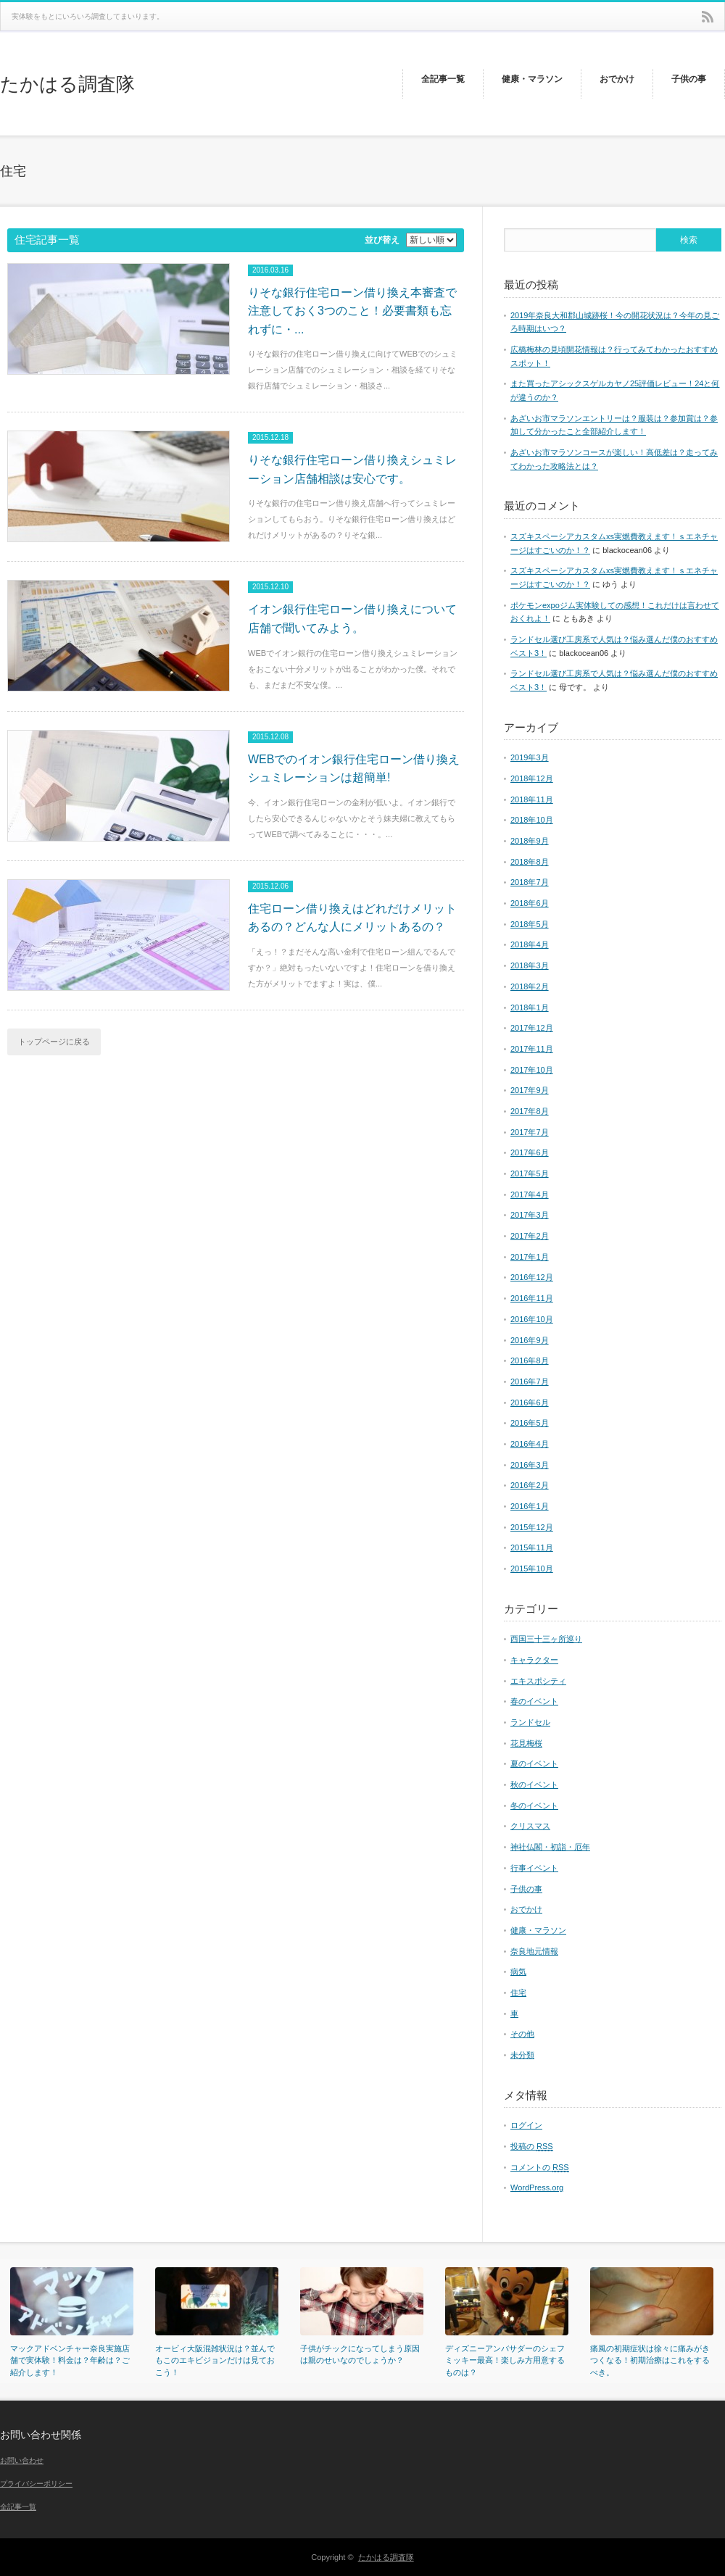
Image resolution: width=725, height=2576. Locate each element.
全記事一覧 (18, 2507)
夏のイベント (534, 1763)
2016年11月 (531, 1298)
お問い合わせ (22, 2460)
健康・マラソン (538, 1930)
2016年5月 (529, 1422)
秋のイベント (534, 1784)
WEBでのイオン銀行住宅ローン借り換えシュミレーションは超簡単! (354, 768)
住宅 (518, 1992)
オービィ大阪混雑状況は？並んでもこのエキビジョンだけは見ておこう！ (215, 2360)
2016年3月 (529, 1465)
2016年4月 (529, 1443)
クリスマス (530, 1825)
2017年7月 (529, 1132)
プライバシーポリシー (36, 2484)
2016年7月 (529, 1381)
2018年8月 (529, 861)
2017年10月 (531, 1069)
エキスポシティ (538, 1681)
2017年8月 (529, 1111)
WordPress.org (536, 2187)
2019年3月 (529, 757)
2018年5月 (529, 924)
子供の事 (526, 1889)
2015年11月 (531, 1547)
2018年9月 (529, 840)
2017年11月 (531, 1048)
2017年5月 (529, 1173)
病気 (518, 1971)
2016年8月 (529, 1360)
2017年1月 (529, 1256)
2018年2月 (529, 986)
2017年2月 (529, 1235)
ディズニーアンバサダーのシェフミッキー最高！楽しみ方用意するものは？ (505, 2360)
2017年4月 (529, 1194)
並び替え (382, 240)
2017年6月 (529, 1152)
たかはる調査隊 (67, 84)
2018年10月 (531, 819)
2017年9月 (529, 1090)
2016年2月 (529, 1485)
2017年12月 (531, 1027)
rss (707, 16)
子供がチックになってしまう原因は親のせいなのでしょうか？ (360, 2354)
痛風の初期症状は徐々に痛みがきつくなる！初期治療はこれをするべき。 (650, 2360)
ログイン (526, 2125)
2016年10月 (531, 1319)
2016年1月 (529, 1506)
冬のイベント (534, 1805)
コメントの (539, 2167)
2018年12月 (531, 778)
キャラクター (534, 1659)
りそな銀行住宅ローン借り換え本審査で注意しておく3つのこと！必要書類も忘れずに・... (352, 311)
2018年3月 (529, 965)
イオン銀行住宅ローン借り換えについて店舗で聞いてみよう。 (352, 618)
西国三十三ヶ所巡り (546, 1638)
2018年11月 (531, 799)
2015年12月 (531, 1527)
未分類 (522, 2055)
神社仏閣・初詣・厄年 (550, 1846)
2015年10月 (531, 1568)
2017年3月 (529, 1214)
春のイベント (534, 1701)
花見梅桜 (526, 1743)
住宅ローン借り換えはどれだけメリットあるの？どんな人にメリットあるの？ (352, 918)
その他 (522, 2033)
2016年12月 (531, 1277)
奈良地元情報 (534, 1951)
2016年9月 (529, 1340)
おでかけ (526, 1909)
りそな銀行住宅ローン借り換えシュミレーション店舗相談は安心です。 (352, 469)
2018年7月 (529, 882)
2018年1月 (529, 1007)
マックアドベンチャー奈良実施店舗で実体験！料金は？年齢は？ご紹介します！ (70, 2360)
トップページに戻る (54, 1041)
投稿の (531, 2146)
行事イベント (534, 1868)
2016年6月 (529, 1402)
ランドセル (530, 1722)
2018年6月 (529, 903)
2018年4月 (529, 944)
